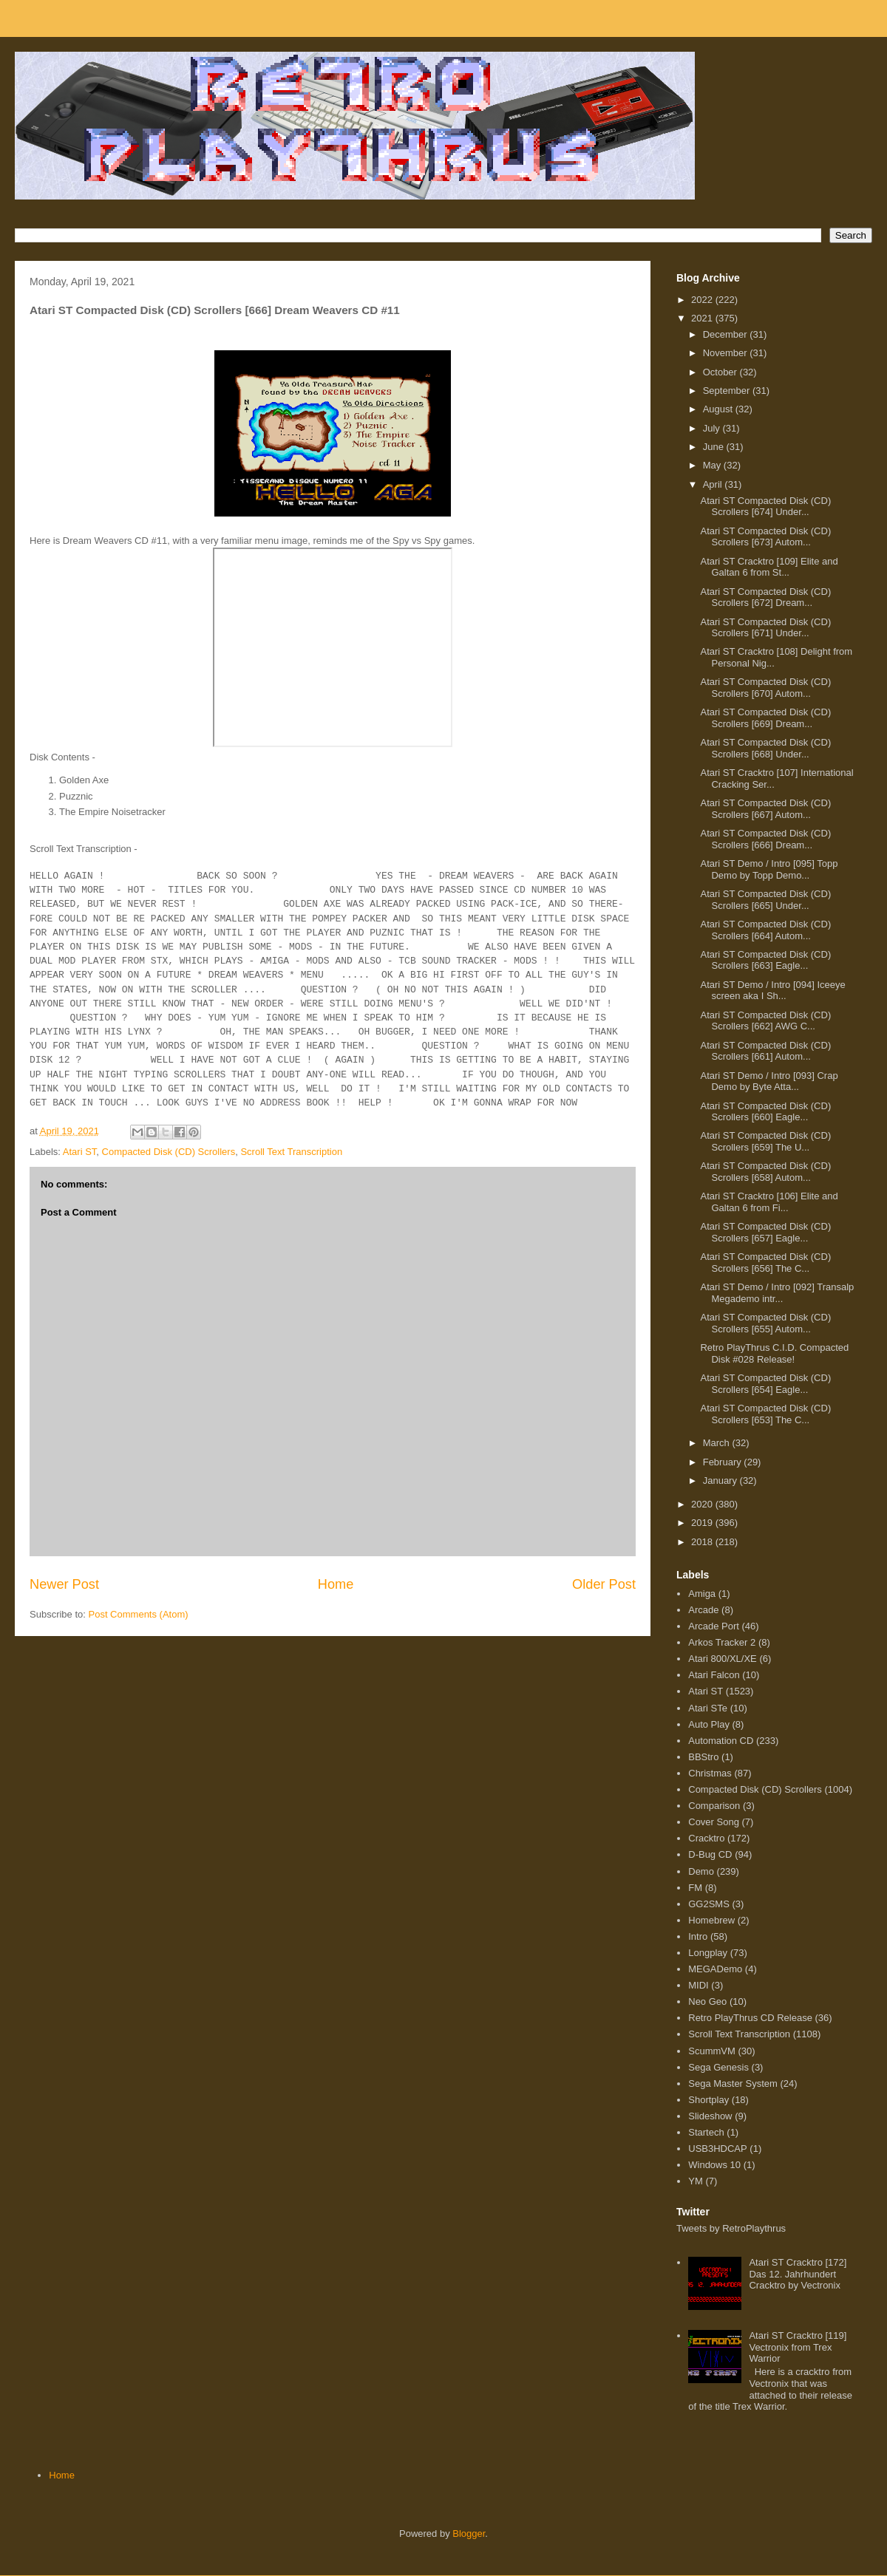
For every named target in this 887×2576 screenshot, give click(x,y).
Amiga (702, 1593)
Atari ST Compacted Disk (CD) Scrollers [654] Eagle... (765, 1383)
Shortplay (708, 2099)
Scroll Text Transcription (291, 1151)
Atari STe (707, 1708)
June (715, 446)
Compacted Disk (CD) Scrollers (169, 1151)
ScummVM (711, 2051)
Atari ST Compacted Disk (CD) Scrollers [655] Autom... (765, 1323)
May (713, 465)
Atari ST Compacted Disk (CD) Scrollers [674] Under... (765, 506)
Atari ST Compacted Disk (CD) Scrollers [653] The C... (765, 1414)
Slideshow (710, 2116)
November (726, 352)
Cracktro (706, 1838)
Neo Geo (707, 2001)
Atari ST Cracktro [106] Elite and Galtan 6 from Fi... (768, 1201)
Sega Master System (733, 2083)
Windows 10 (714, 2164)
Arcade (703, 1609)
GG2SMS (709, 1903)
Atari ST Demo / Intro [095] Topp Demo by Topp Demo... (768, 869)
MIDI (698, 1985)
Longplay (707, 1952)
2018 (703, 1541)
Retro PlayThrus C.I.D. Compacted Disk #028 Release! (774, 1353)
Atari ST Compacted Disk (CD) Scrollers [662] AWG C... (765, 1020)
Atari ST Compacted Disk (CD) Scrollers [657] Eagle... (765, 1232)
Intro (697, 1936)
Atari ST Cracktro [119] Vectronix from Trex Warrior (797, 2347)
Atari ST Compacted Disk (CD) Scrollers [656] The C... (765, 1262)
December (726, 334)
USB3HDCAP (717, 2148)
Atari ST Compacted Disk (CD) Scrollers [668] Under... (765, 748)
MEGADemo (715, 1968)
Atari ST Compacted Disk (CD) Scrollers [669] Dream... (765, 717)
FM (695, 1887)
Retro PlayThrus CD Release (750, 2017)
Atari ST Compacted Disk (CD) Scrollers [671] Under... (765, 627)
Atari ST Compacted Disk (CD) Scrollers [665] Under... (765, 899)
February (723, 1462)
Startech (706, 2132)
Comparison (714, 1805)
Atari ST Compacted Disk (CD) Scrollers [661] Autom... (765, 1051)
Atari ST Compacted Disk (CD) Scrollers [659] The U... (765, 1141)
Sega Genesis (718, 2067)
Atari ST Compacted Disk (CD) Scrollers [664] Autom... (765, 930)
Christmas (710, 1773)
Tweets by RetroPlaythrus (731, 2228)
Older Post (604, 1584)
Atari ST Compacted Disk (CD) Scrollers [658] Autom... (765, 1171)
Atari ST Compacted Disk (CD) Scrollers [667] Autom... (765, 808)
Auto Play (709, 1724)
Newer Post (64, 1584)
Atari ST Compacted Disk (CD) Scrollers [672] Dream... (765, 597)
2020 (703, 1504)
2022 (703, 299)
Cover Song (713, 1821)
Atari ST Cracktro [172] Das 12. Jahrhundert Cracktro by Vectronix (797, 2274)
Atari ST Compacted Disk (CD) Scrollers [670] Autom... (765, 687)
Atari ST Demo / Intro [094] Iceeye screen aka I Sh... (772, 990)
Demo (701, 1871)
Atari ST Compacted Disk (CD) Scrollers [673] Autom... (765, 536)
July (713, 428)
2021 (703, 318)
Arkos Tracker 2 (721, 1642)
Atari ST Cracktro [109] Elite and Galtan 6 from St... (768, 567)
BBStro (703, 1756)
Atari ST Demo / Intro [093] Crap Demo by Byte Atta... (768, 1081)
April (714, 484)
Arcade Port (713, 1626)
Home (336, 1584)
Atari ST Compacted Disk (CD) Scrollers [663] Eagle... (765, 960)
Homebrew (711, 1920)
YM (695, 2181)
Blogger (468, 2533)
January (721, 1480)
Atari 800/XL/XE (722, 1658)
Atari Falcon (713, 1674)
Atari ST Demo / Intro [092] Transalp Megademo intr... (777, 1292)
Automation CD (720, 1740)
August (719, 409)
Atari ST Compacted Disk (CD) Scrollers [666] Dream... (765, 839)
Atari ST (80, 1151)
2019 (703, 1522)
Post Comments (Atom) (138, 1614)
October (721, 372)
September (727, 390)
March (718, 1442)
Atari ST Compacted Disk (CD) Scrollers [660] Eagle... (765, 1111)
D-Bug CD (710, 1854)
